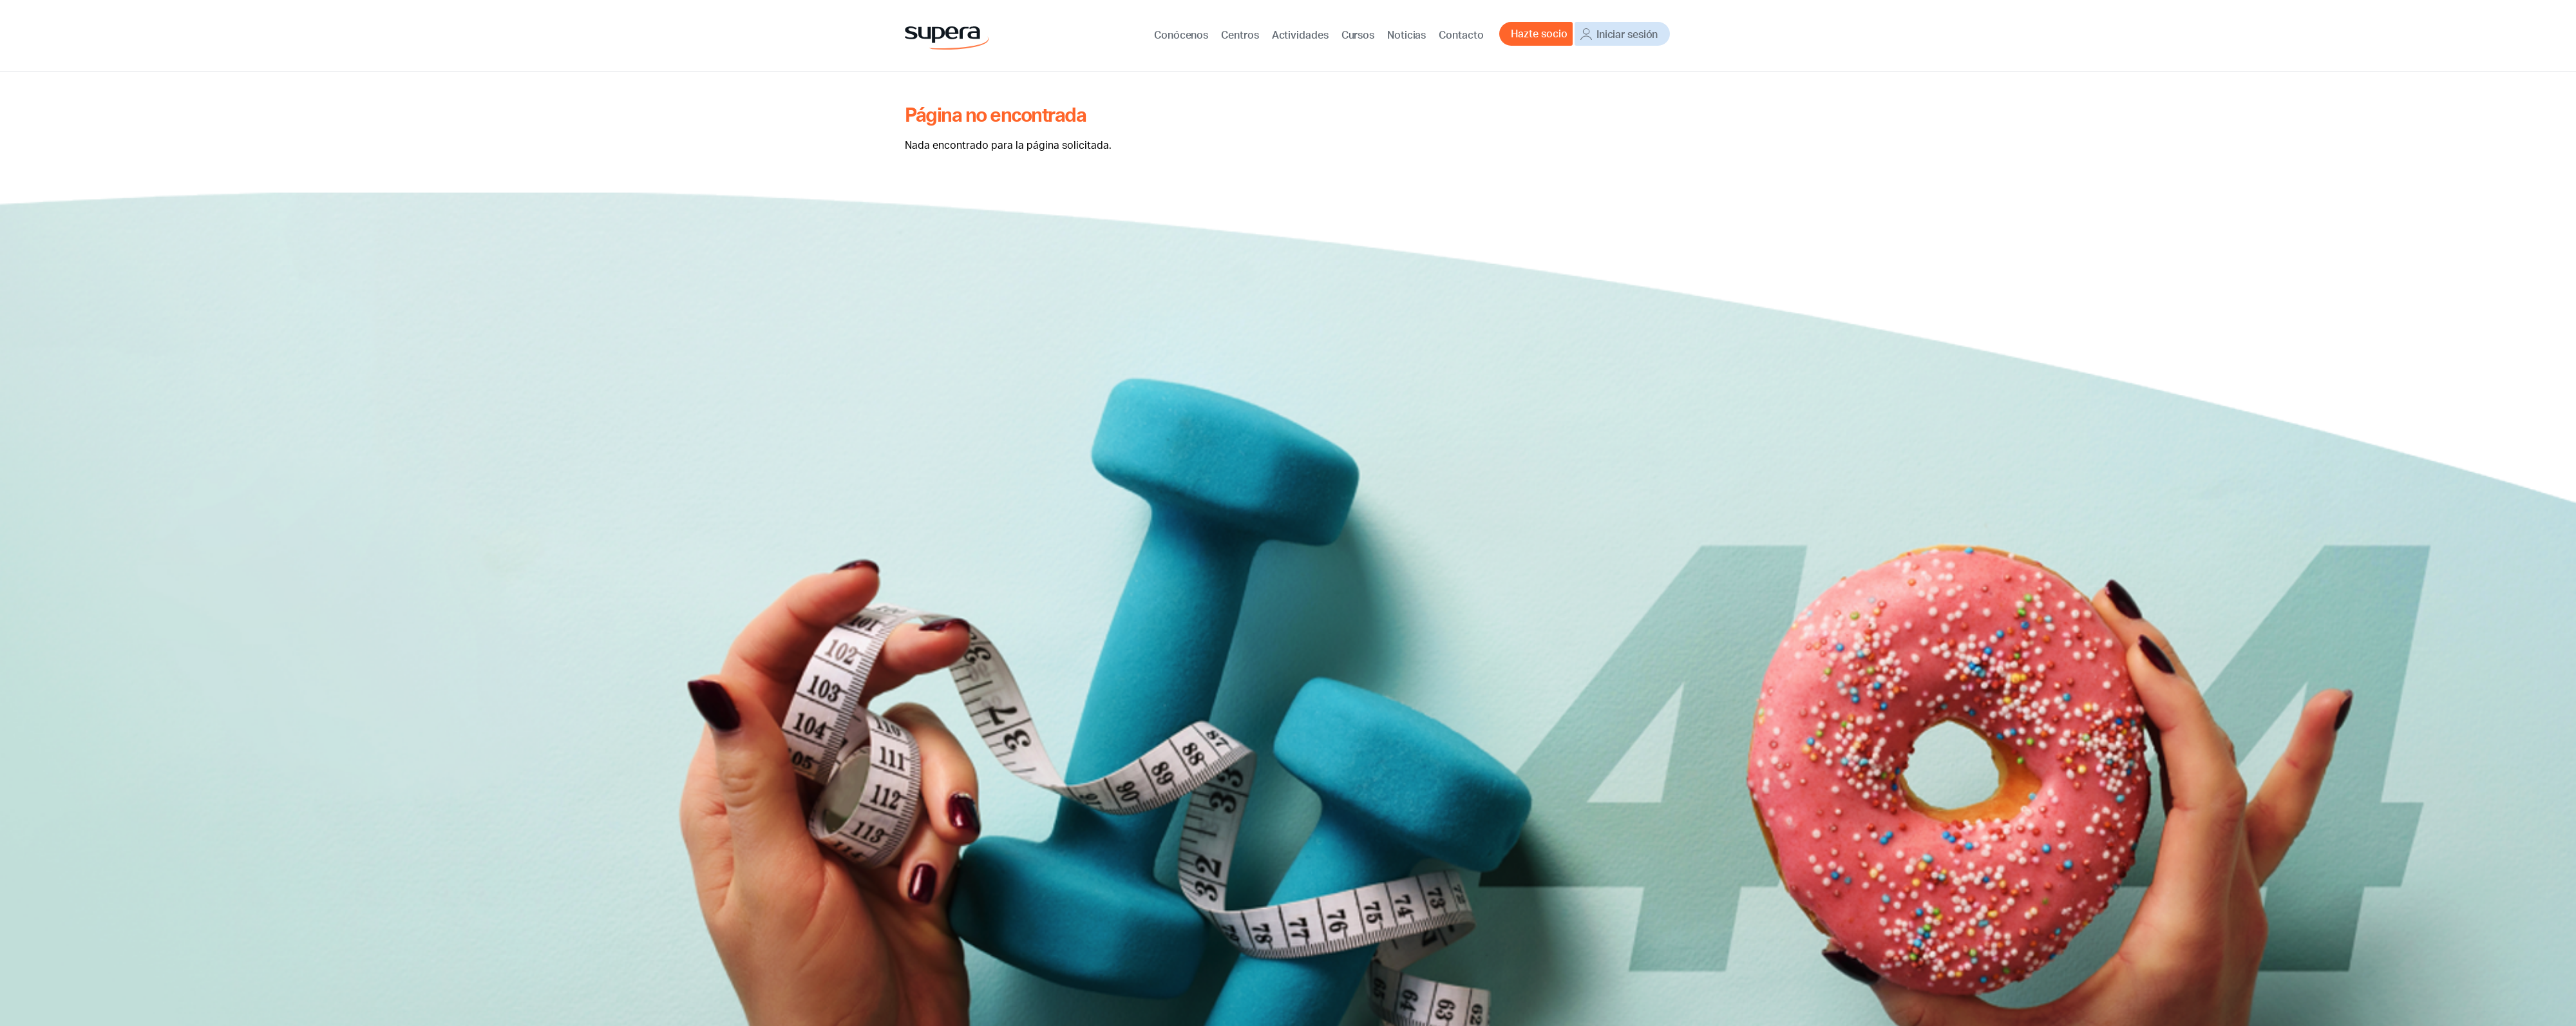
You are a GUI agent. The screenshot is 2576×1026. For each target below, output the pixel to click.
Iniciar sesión (1626, 33)
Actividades (1299, 33)
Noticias (1404, 33)
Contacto (1457, 33)
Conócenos (1183, 33)
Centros (1241, 33)
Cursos (1356, 33)
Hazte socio (1535, 32)
